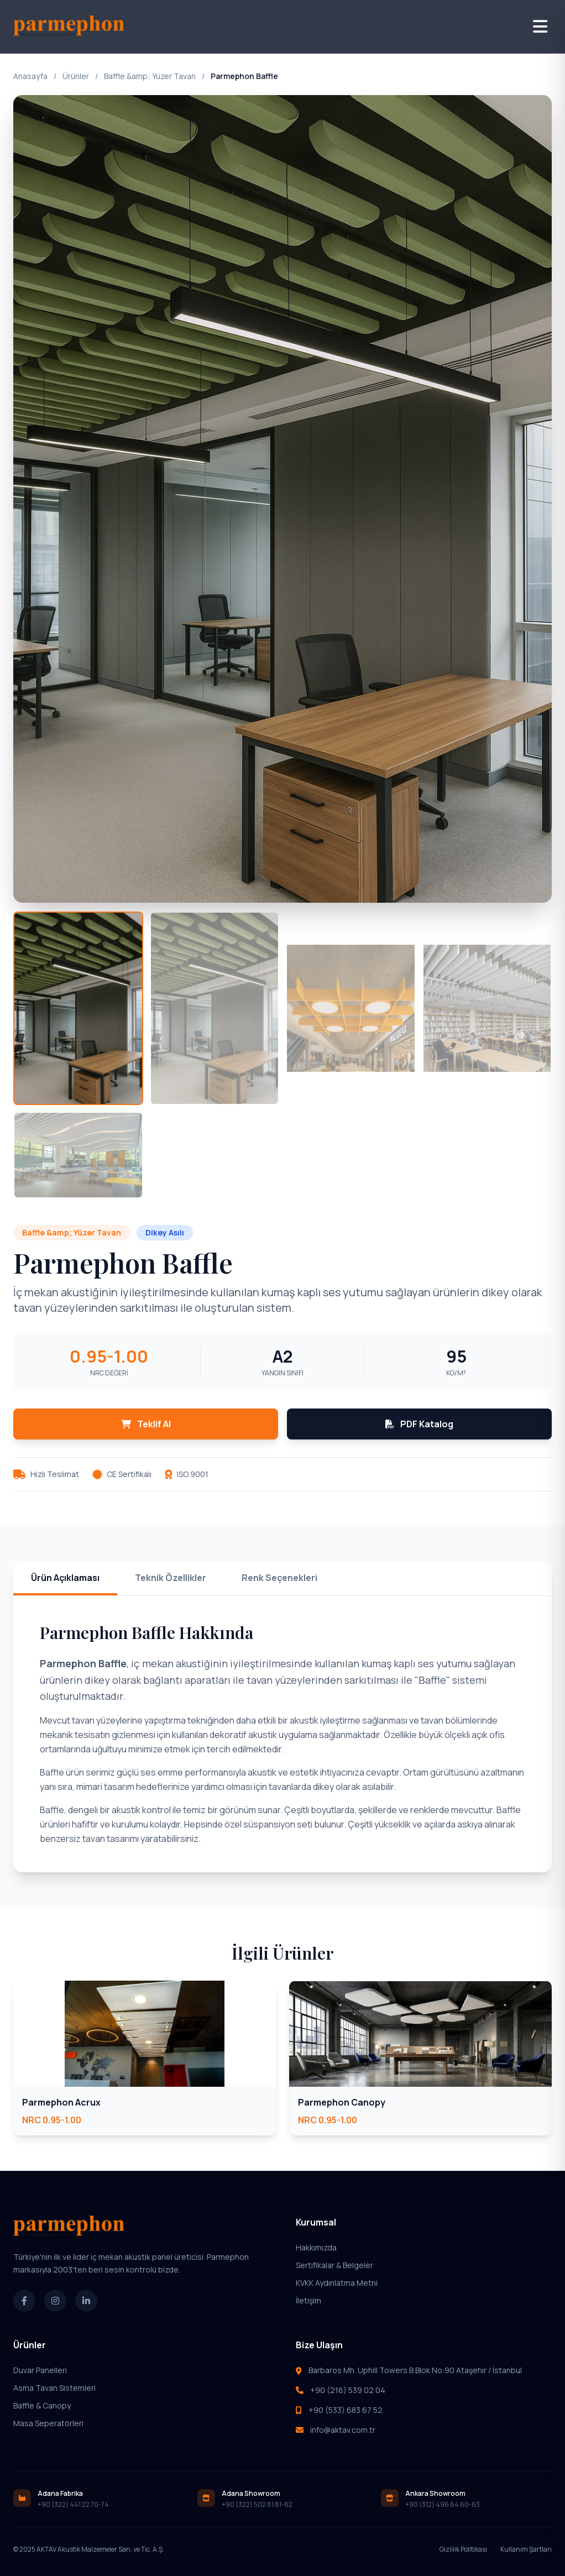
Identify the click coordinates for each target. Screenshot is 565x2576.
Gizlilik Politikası (463, 2549)
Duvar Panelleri (40, 2370)
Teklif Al (146, 1424)
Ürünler (75, 76)
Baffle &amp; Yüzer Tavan (150, 76)
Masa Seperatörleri (48, 2423)
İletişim (308, 2300)
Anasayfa (30, 76)
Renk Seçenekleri (279, 1578)
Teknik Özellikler (170, 1578)
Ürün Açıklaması (65, 1578)
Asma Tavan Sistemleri (54, 2388)
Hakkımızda (316, 2247)
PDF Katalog (419, 1424)
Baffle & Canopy (42, 2405)
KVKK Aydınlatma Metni (337, 2282)
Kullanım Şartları (526, 2549)
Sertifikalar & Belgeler (334, 2265)
